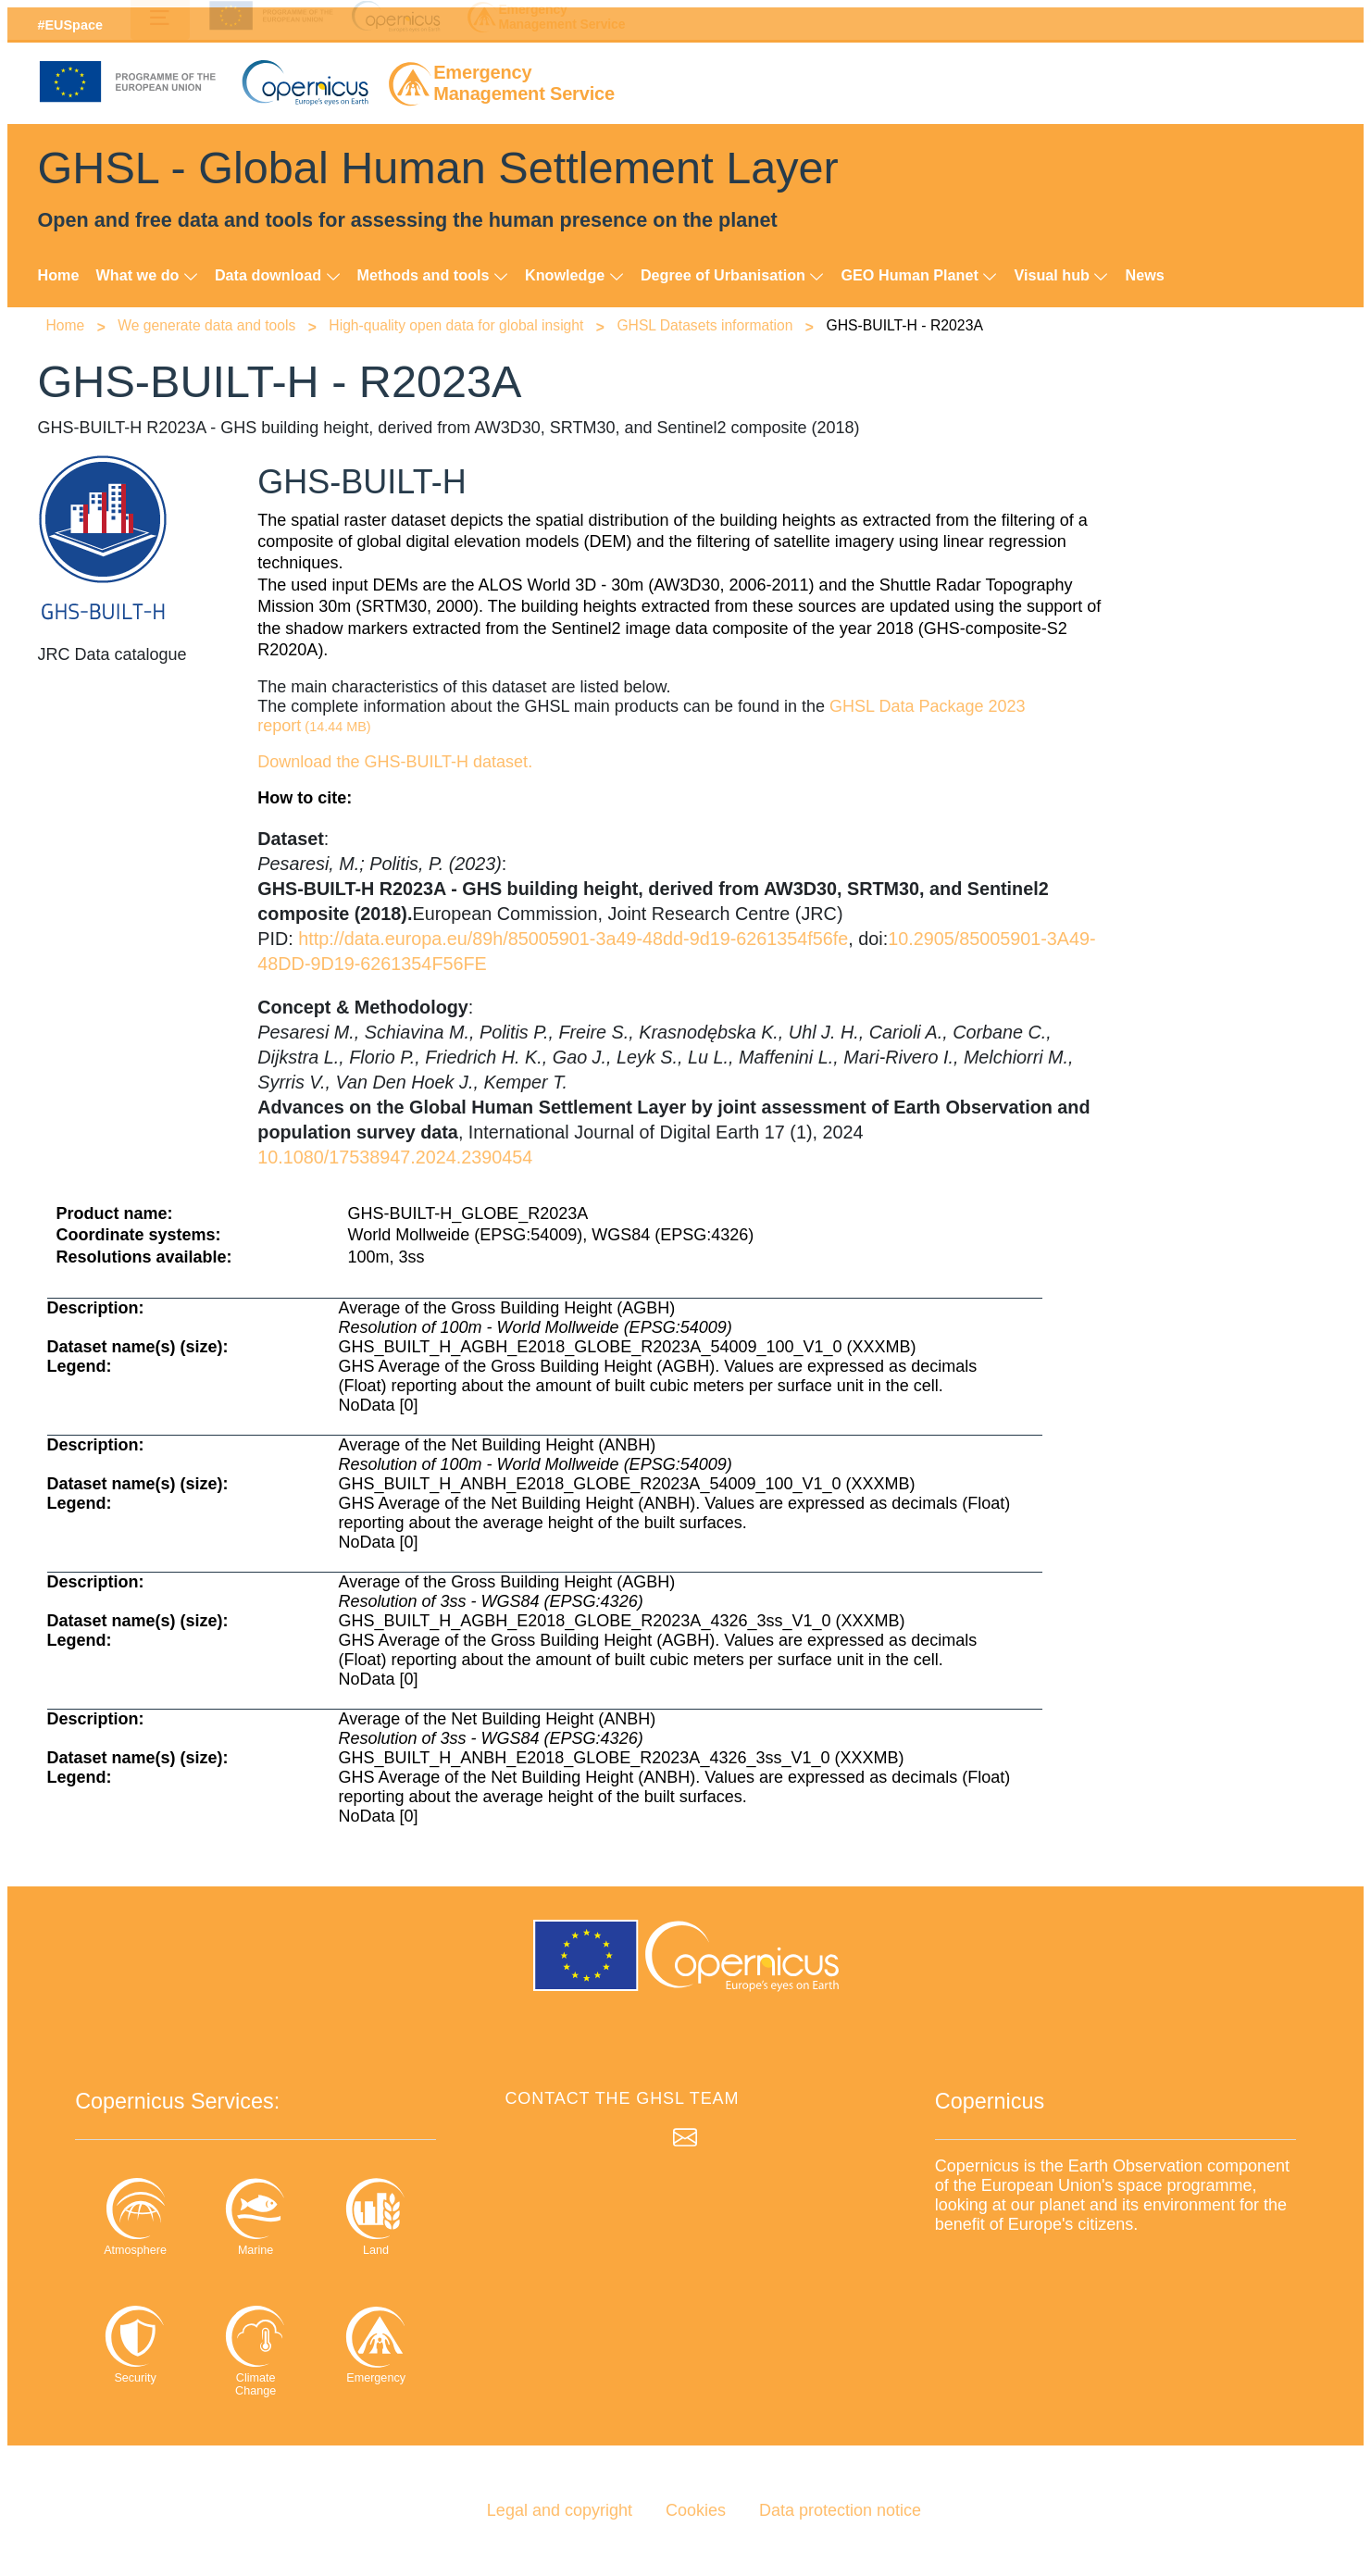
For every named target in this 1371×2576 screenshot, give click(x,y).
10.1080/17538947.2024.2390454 (394, 1157)
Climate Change (255, 2350)
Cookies (696, 2510)
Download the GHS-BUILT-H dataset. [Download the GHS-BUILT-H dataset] (394, 762)
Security (135, 2344)
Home (59, 275)
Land (376, 2216)
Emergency (376, 2344)
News (1144, 275)
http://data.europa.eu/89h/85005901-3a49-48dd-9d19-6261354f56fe (573, 938)
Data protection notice (840, 2510)
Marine (255, 2216)
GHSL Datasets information (707, 325)
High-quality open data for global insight (458, 325)
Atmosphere (135, 2216)
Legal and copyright (559, 2510)
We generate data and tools (207, 325)
